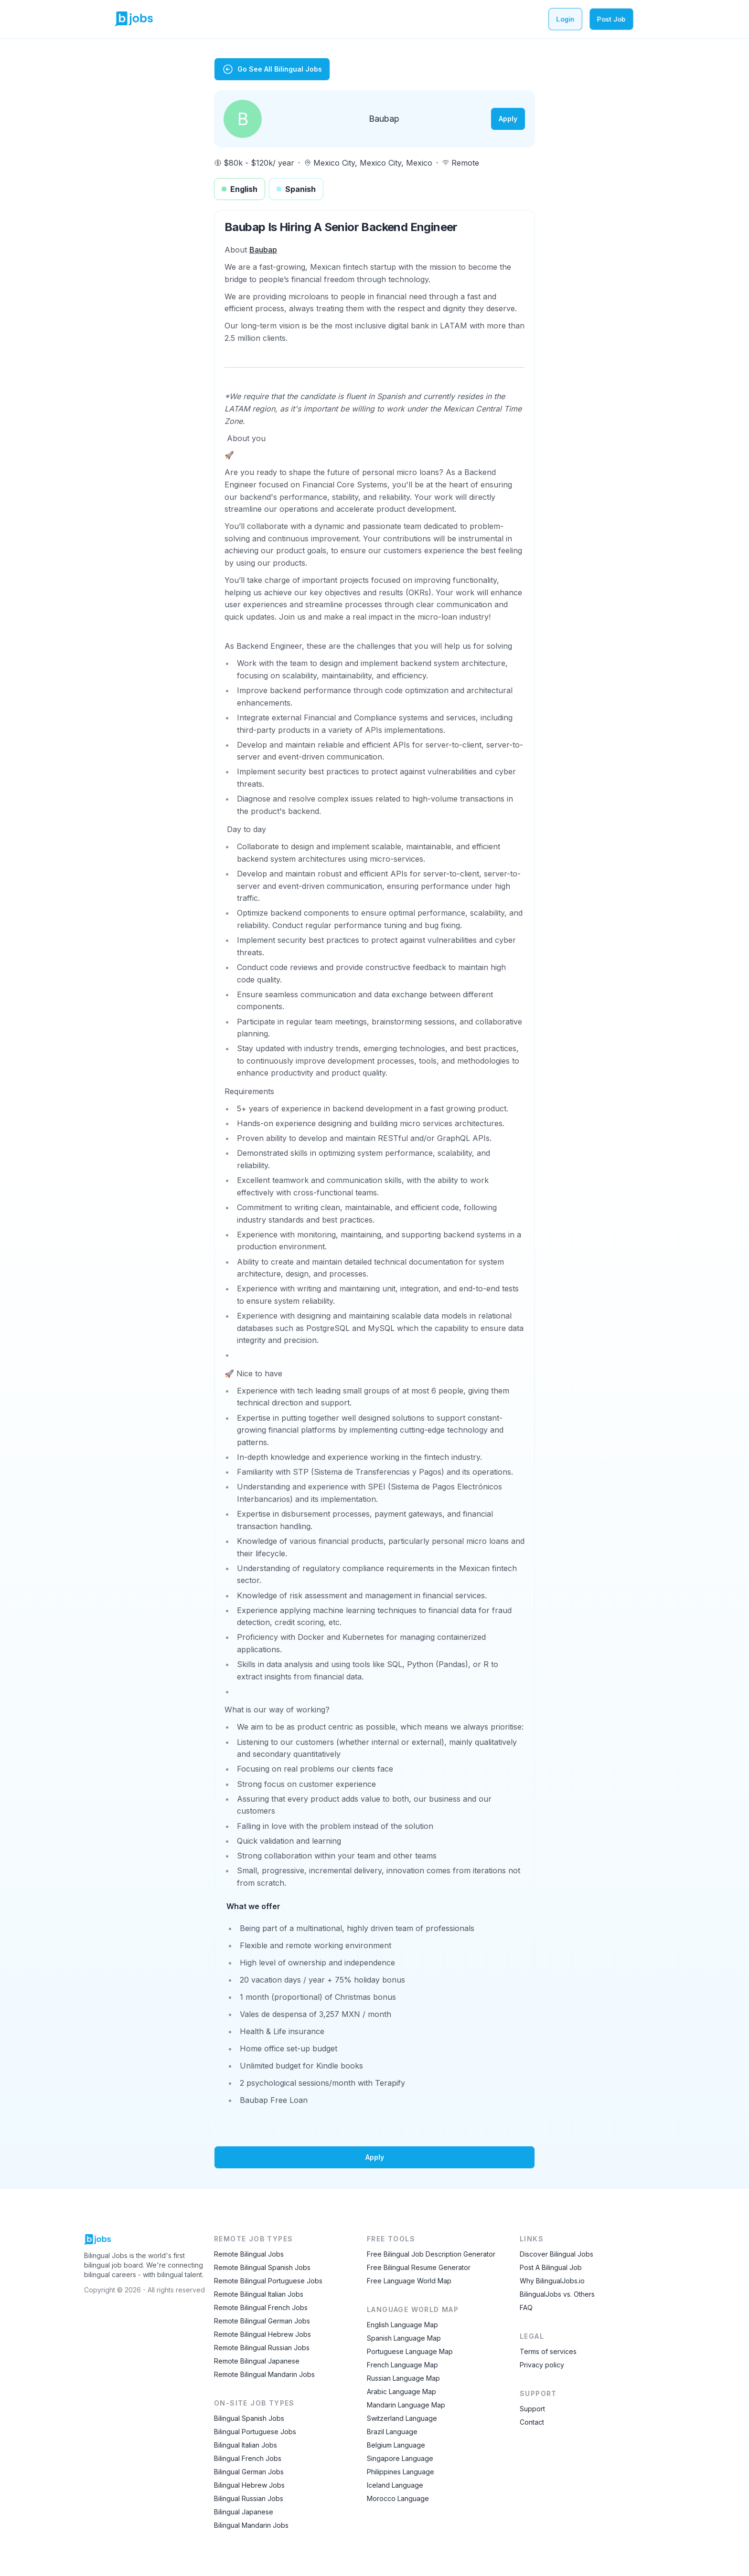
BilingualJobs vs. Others (557, 2294)
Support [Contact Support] (532, 2409)
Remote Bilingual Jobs (249, 2254)
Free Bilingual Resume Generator (419, 2267)
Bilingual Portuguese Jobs (255, 2432)
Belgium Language (396, 2445)
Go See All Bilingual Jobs (272, 69)
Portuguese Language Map (410, 2351)
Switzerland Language (402, 2418)
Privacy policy (542, 2365)
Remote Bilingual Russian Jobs (262, 2348)
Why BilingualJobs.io (552, 2281)
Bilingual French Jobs (247, 2458)
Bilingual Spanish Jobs (249, 2418)
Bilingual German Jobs (249, 2472)
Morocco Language (398, 2498)
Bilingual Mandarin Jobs (251, 2525)
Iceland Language (395, 2485)
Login (565, 19)
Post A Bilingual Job (551, 2267)
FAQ (526, 2307)
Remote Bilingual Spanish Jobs (262, 2267)
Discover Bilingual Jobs (556, 2254)
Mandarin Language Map (406, 2405)
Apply (508, 119)
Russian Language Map (403, 2378)
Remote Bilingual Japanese (257, 2361)
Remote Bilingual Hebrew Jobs (262, 2334)
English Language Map (402, 2325)
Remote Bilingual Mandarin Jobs (264, 2374)
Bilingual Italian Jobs (245, 2445)
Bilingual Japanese (243, 2512)
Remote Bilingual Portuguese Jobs (268, 2281)
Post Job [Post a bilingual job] (611, 19)
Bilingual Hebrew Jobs (249, 2485)
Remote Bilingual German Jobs (262, 2321)
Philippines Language (400, 2472)
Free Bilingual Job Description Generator (431, 2254)
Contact (532, 2422)
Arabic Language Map (401, 2391)
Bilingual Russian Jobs (248, 2498)
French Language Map (402, 2365)
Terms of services (548, 2351)
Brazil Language (392, 2432)
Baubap (263, 249)
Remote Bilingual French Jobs (261, 2307)
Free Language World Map (409, 2281)
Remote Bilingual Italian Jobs (258, 2294)
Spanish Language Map (404, 2338)
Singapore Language (400, 2458)
